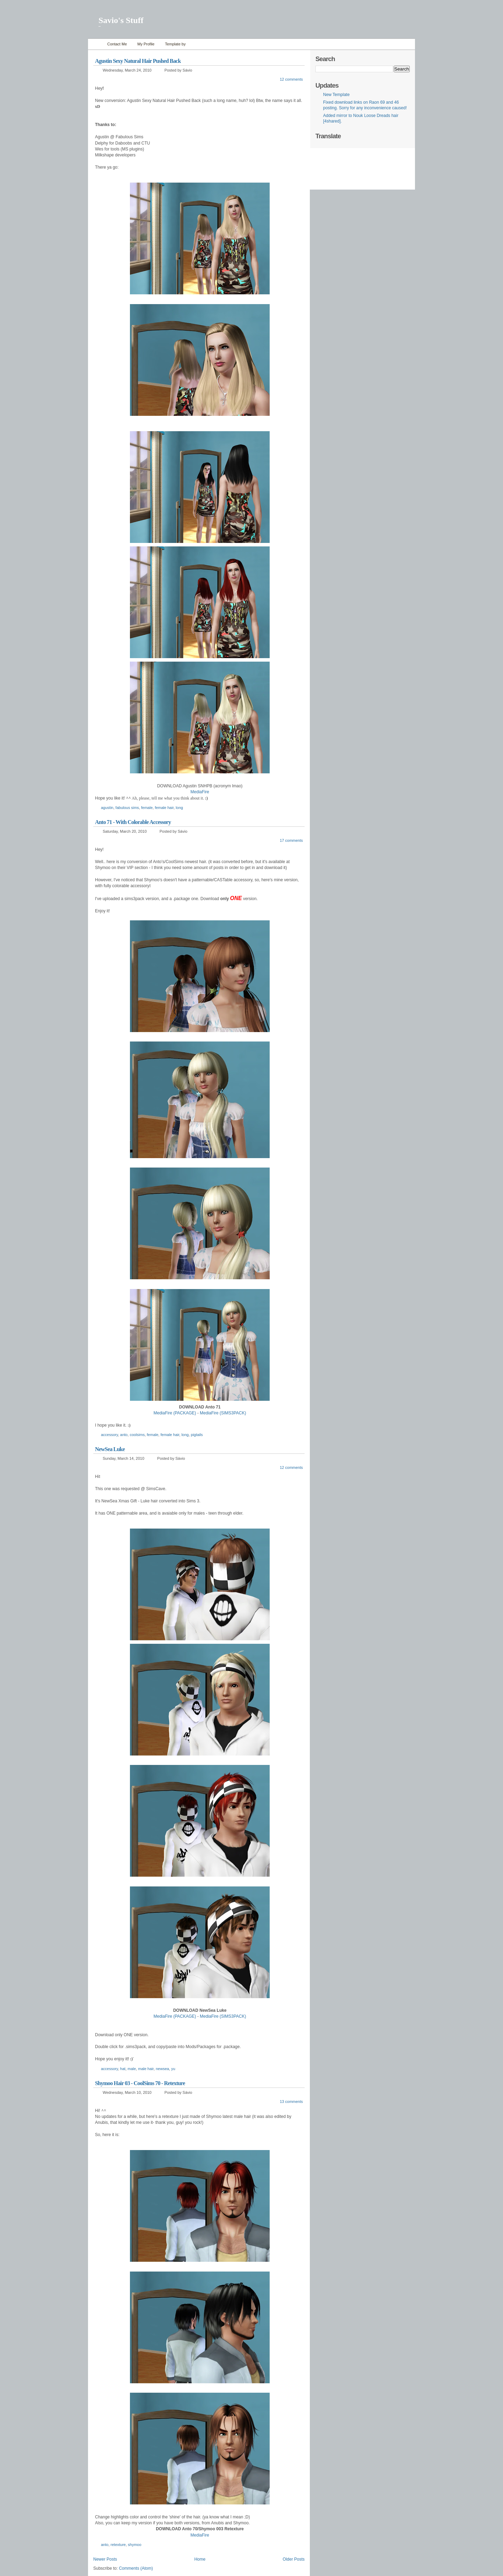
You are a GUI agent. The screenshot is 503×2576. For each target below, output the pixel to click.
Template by (175, 44)
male (131, 2069)
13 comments (291, 2101)
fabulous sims (127, 807)
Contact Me (117, 44)
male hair (146, 2069)
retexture (118, 2544)
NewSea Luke (110, 1449)
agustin (107, 807)
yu (173, 2069)
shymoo (134, 2544)
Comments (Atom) (136, 2568)
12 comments (291, 79)
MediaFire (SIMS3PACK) (223, 2016)
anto (123, 1435)
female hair (164, 807)
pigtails (197, 1435)
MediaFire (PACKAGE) (175, 2016)
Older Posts (294, 2559)
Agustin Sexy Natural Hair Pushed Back (138, 61)
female (147, 807)
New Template (336, 94)
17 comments (291, 840)
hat (122, 2069)
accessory (109, 1435)
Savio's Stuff (121, 20)
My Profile (145, 44)
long (179, 807)
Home (96, 44)
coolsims (137, 1435)
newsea (162, 2069)
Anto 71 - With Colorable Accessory (133, 822)
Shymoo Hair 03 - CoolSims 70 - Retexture (140, 2083)
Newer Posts (105, 2559)
